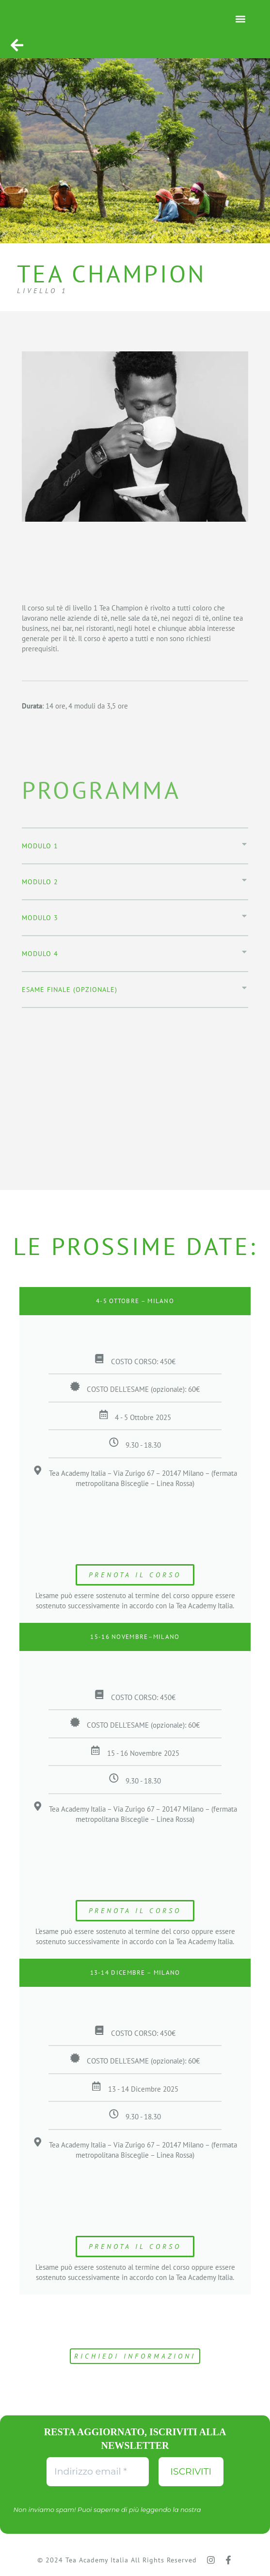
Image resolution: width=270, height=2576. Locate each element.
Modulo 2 (40, 881)
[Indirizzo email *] (98, 2472)
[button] (240, 19)
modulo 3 (40, 917)
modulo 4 (40, 953)
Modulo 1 (40, 846)
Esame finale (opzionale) (69, 989)
